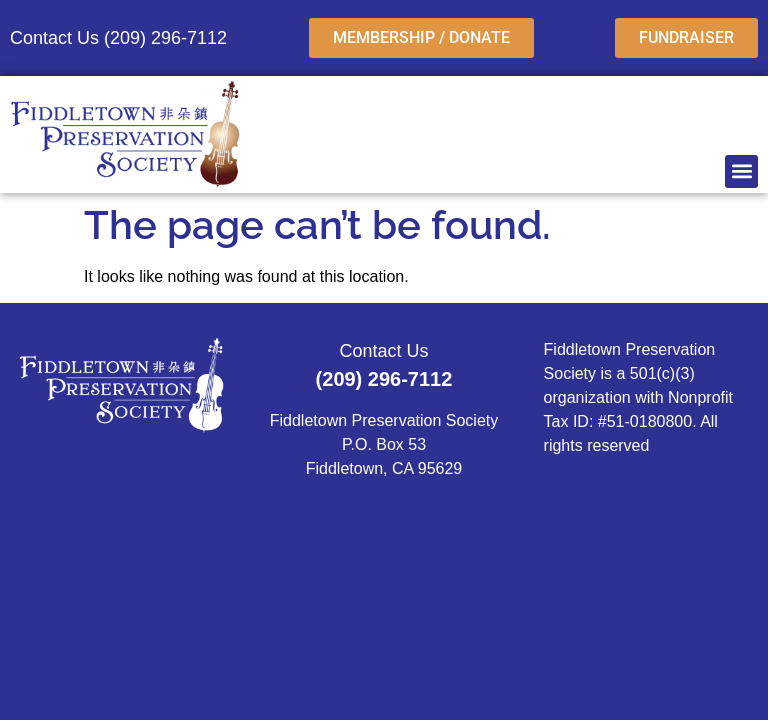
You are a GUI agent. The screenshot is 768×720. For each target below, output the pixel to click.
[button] (741, 171)
